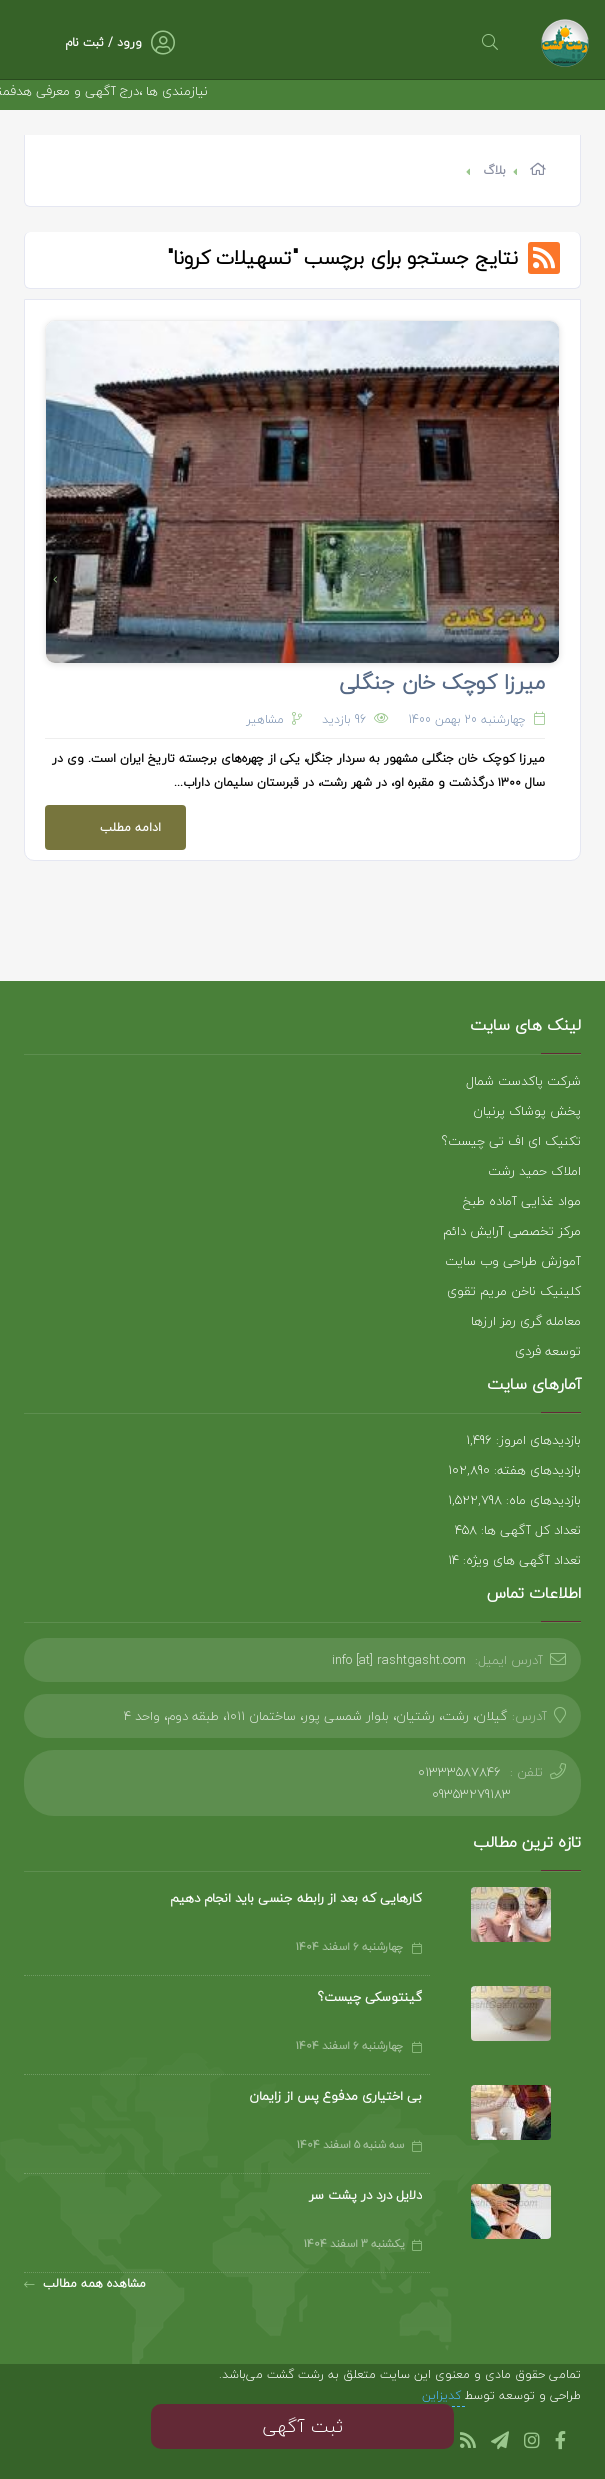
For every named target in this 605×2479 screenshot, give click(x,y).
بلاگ (494, 170)
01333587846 (459, 1772)
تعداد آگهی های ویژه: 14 (514, 1560)
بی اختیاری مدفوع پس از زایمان (335, 2096)
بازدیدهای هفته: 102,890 (514, 1470)
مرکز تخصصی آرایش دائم (512, 1231)
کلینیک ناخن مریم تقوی (514, 1291)
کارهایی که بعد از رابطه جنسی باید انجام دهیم (296, 1898)
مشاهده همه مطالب (85, 2283)
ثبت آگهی (302, 2426)
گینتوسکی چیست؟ (370, 1997)
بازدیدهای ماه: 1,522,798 (514, 1500)
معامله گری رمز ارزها (526, 1321)
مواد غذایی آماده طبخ (522, 1201)
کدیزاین (443, 2395)
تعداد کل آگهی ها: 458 (518, 1530)
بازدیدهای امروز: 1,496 (523, 1440)
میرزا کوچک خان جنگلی (442, 682)
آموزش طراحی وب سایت (513, 1261)
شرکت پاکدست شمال (523, 1081)
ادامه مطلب (103, 821)
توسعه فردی (548, 1351)
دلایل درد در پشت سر (365, 2195)
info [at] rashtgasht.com (399, 1660)
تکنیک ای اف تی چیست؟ (511, 1141)
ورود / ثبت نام (103, 42)
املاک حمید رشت (534, 1171)
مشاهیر (265, 719)
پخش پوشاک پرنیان (527, 1111)
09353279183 (471, 1794)
